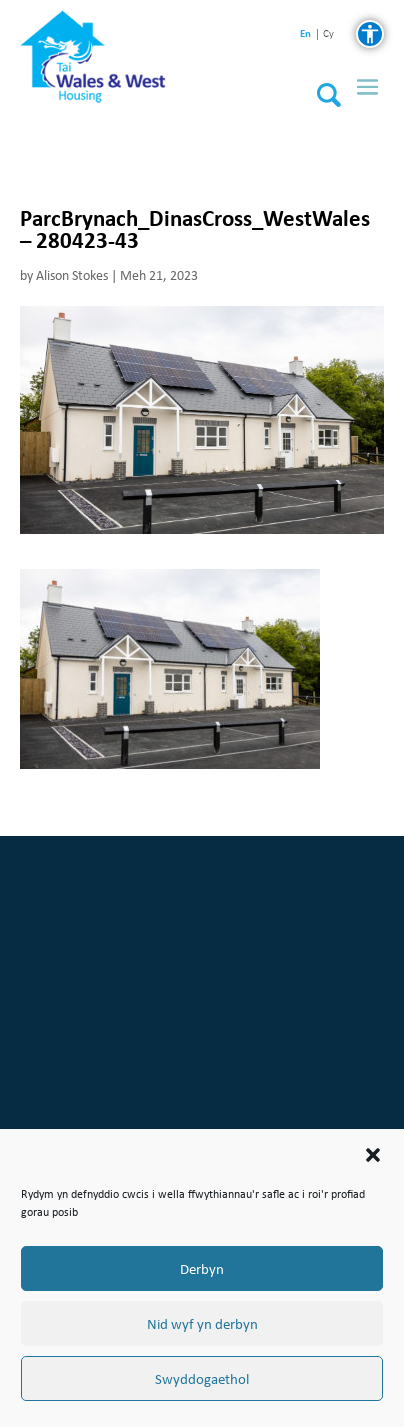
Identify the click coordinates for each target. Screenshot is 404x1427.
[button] (373, 1155)
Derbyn (202, 1269)
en (305, 33)
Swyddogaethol (202, 1379)
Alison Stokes (72, 275)
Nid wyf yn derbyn (202, 1324)
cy (328, 34)
